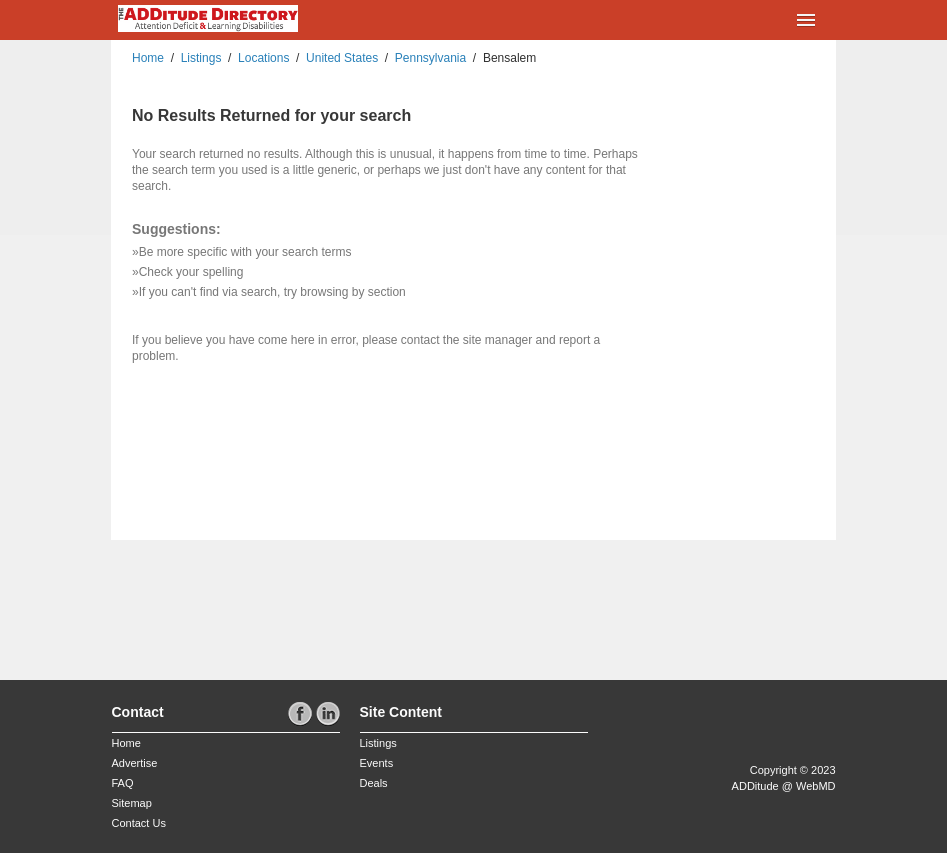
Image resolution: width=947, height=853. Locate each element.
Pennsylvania (430, 58)
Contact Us (139, 823)
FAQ (123, 783)
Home (148, 58)
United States (342, 58)
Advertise (135, 763)
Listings (201, 58)
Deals (374, 783)
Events (377, 763)
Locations (263, 58)
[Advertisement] (229, 604)
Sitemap (132, 803)
